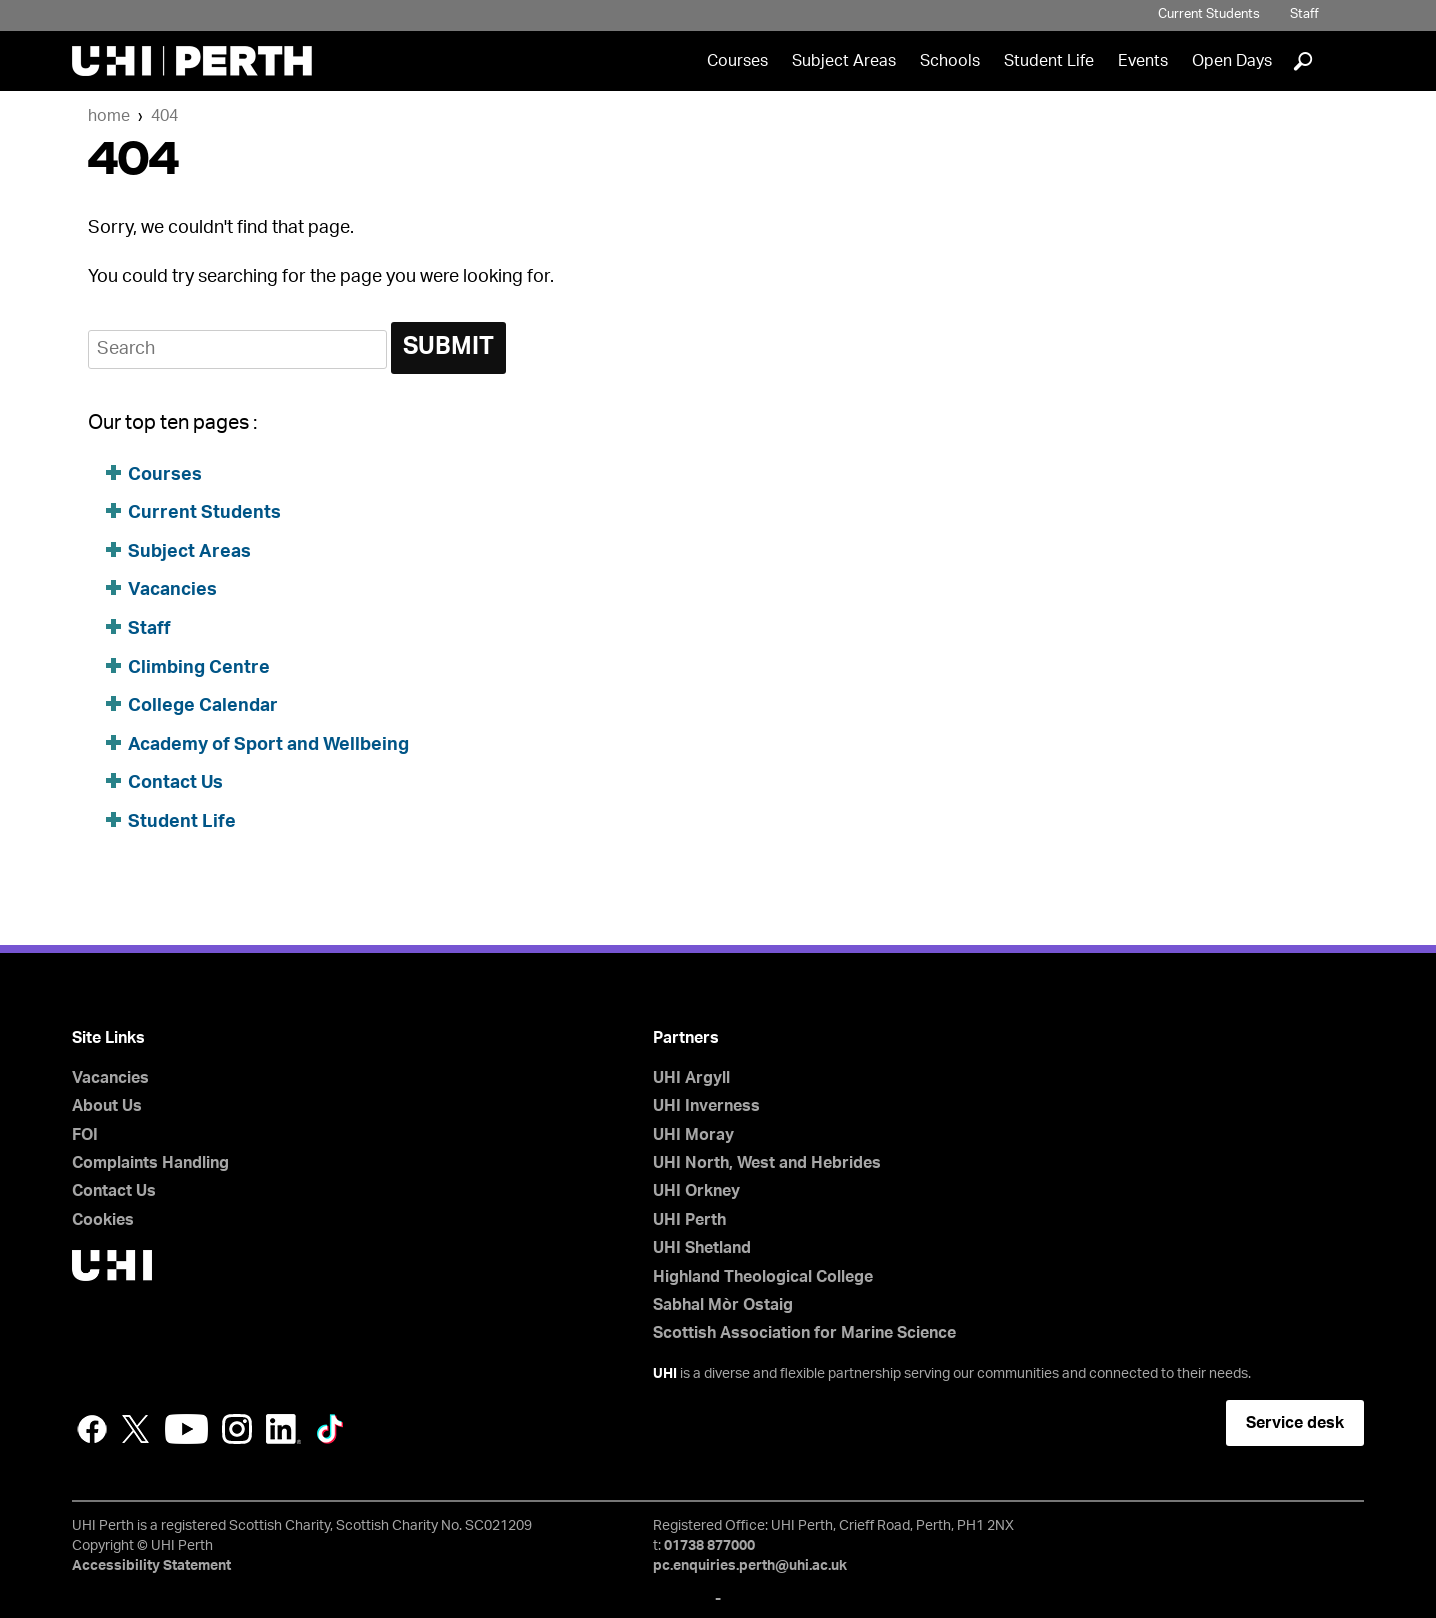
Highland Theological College (763, 1277)
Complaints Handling (150, 1163)
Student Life (1049, 61)
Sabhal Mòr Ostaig (723, 1305)
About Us (107, 1106)
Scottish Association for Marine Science (804, 1333)
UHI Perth (689, 1220)
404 (164, 116)
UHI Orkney (696, 1191)
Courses (737, 61)
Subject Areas (844, 61)
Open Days (1232, 61)
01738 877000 (709, 1546)
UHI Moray (693, 1135)
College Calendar (203, 706)
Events (1143, 61)
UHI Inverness (706, 1106)
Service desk (1295, 1423)
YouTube (186, 1429)
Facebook (92, 1429)
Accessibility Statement (151, 1566)
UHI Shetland (702, 1248)
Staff (1304, 14)
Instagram (237, 1429)
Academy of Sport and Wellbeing (268, 745)
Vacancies (172, 590)
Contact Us (175, 783)
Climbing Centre (199, 668)
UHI (665, 1374)
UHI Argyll (691, 1078)
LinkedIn (283, 1429)
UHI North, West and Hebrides (767, 1163)
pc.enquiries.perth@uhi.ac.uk (750, 1566)
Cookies (103, 1220)
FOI (85, 1135)
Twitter (136, 1429)
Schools (950, 61)
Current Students (1209, 14)
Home (109, 116)
